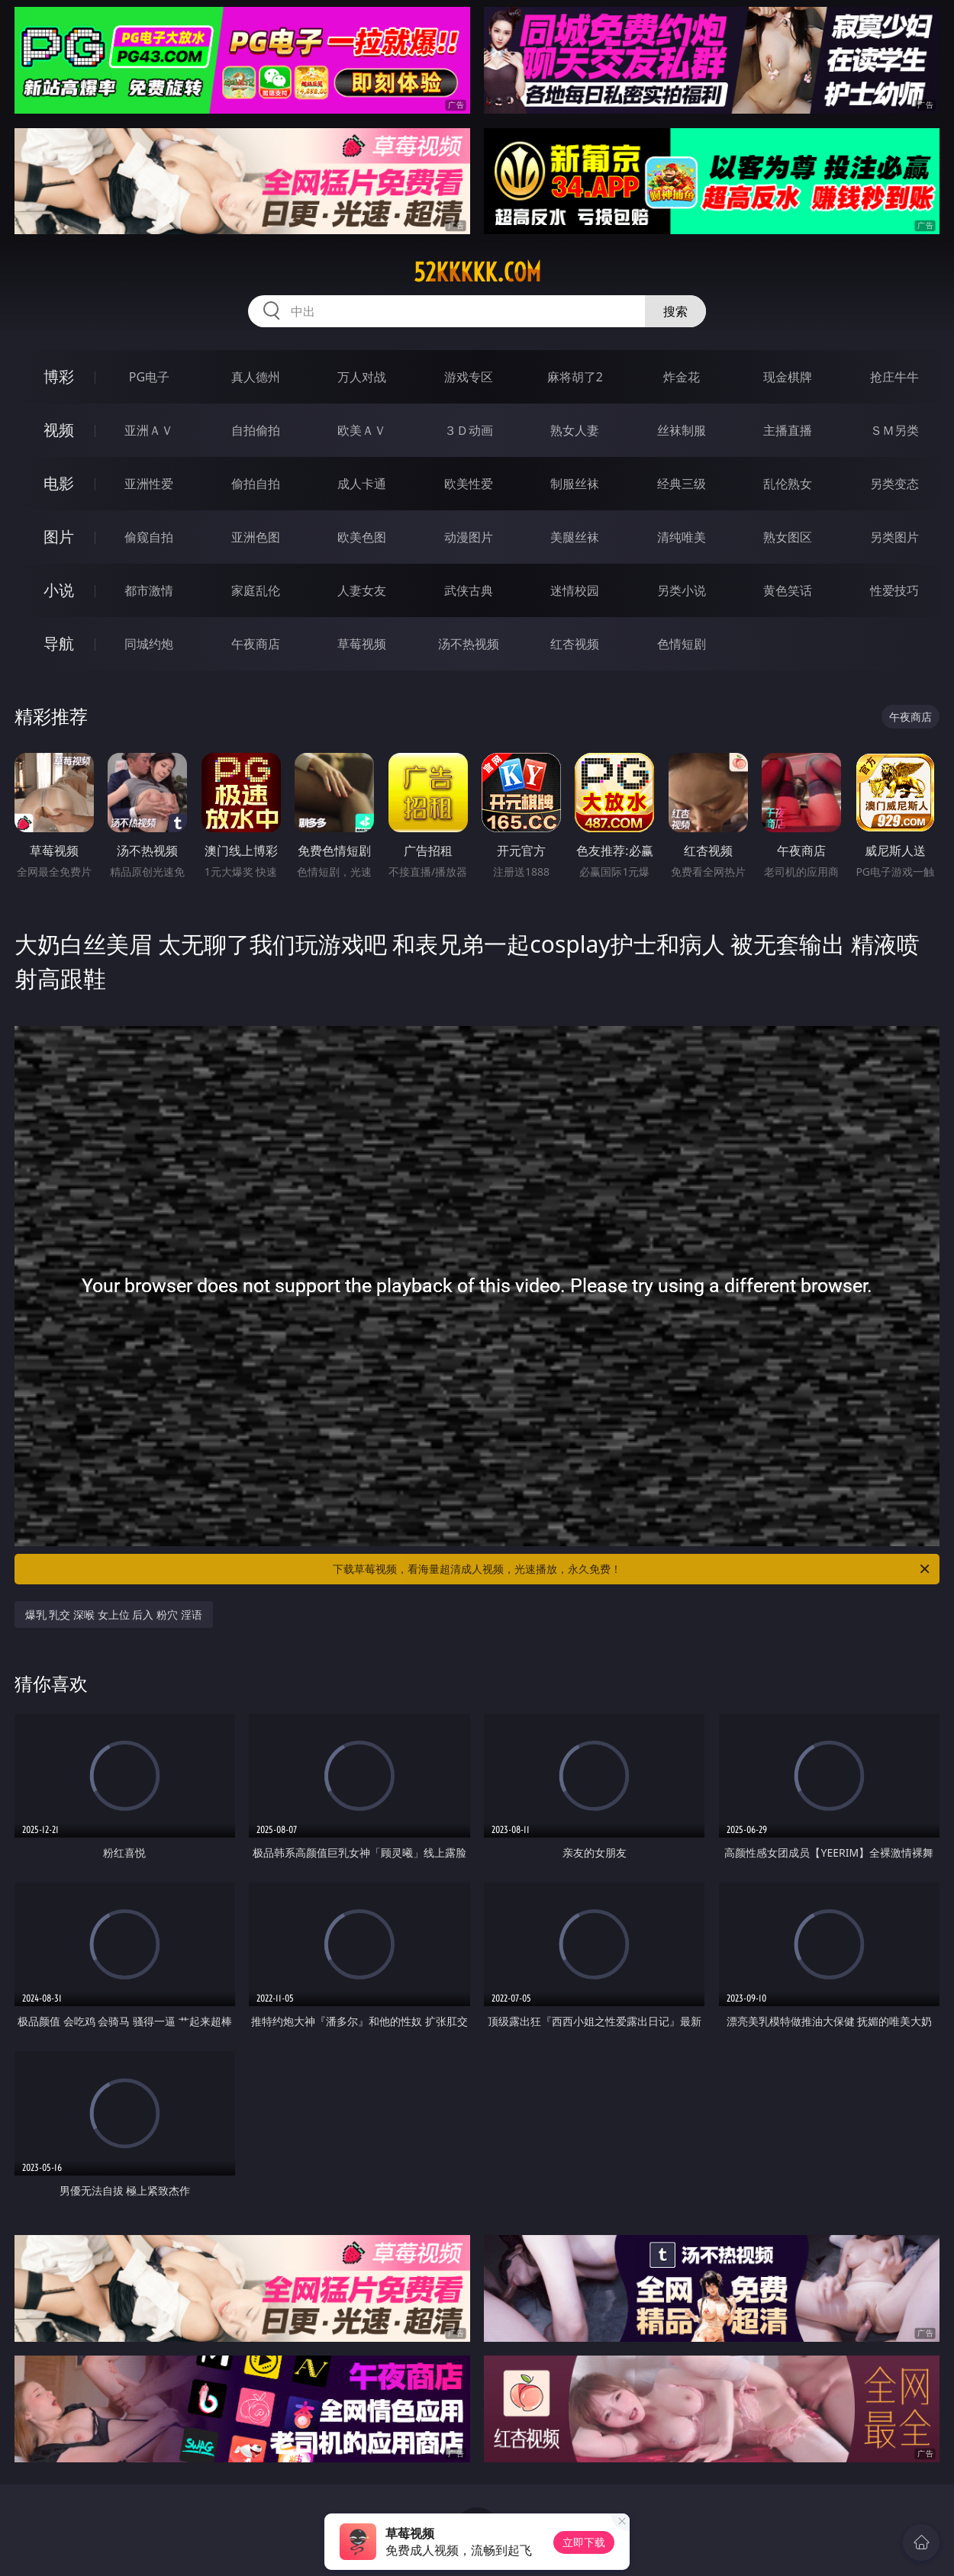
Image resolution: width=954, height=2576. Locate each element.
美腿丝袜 (574, 537)
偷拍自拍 (255, 483)
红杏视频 (574, 643)
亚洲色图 (255, 537)
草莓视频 (361, 643)
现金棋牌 (787, 376)
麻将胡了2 (575, 376)
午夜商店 (255, 643)
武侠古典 (468, 590)
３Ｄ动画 (468, 430)
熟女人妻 (574, 430)
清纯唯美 (681, 537)
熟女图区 (787, 537)
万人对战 (361, 376)
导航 (59, 643)
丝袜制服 (681, 430)
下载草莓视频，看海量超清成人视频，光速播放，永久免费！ (632, 1569)
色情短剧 (681, 643)
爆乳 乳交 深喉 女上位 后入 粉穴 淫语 (113, 1614)
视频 (59, 430)
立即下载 (583, 2542)
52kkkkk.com (477, 272)
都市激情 (148, 590)
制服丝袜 (574, 483)
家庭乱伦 (255, 590)
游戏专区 (468, 376)
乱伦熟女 (787, 483)
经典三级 (681, 483)
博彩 (59, 376)
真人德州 (255, 376)
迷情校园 (574, 590)
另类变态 (894, 483)
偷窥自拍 (148, 537)
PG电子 (149, 376)
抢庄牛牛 (894, 376)
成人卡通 (361, 483)
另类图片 (894, 537)
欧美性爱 (468, 483)
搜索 (675, 311)
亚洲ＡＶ (148, 430)
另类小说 (681, 590)
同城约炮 (148, 643)
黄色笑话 (787, 590)
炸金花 (681, 376)
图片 (59, 536)
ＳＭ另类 (894, 430)
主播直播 (787, 430)
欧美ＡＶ (361, 430)
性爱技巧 (894, 590)
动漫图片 (468, 537)
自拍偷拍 (255, 430)
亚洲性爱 (148, 483)
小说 (59, 590)
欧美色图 (361, 537)
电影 (59, 483)
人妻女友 (361, 590)
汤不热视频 (468, 643)
